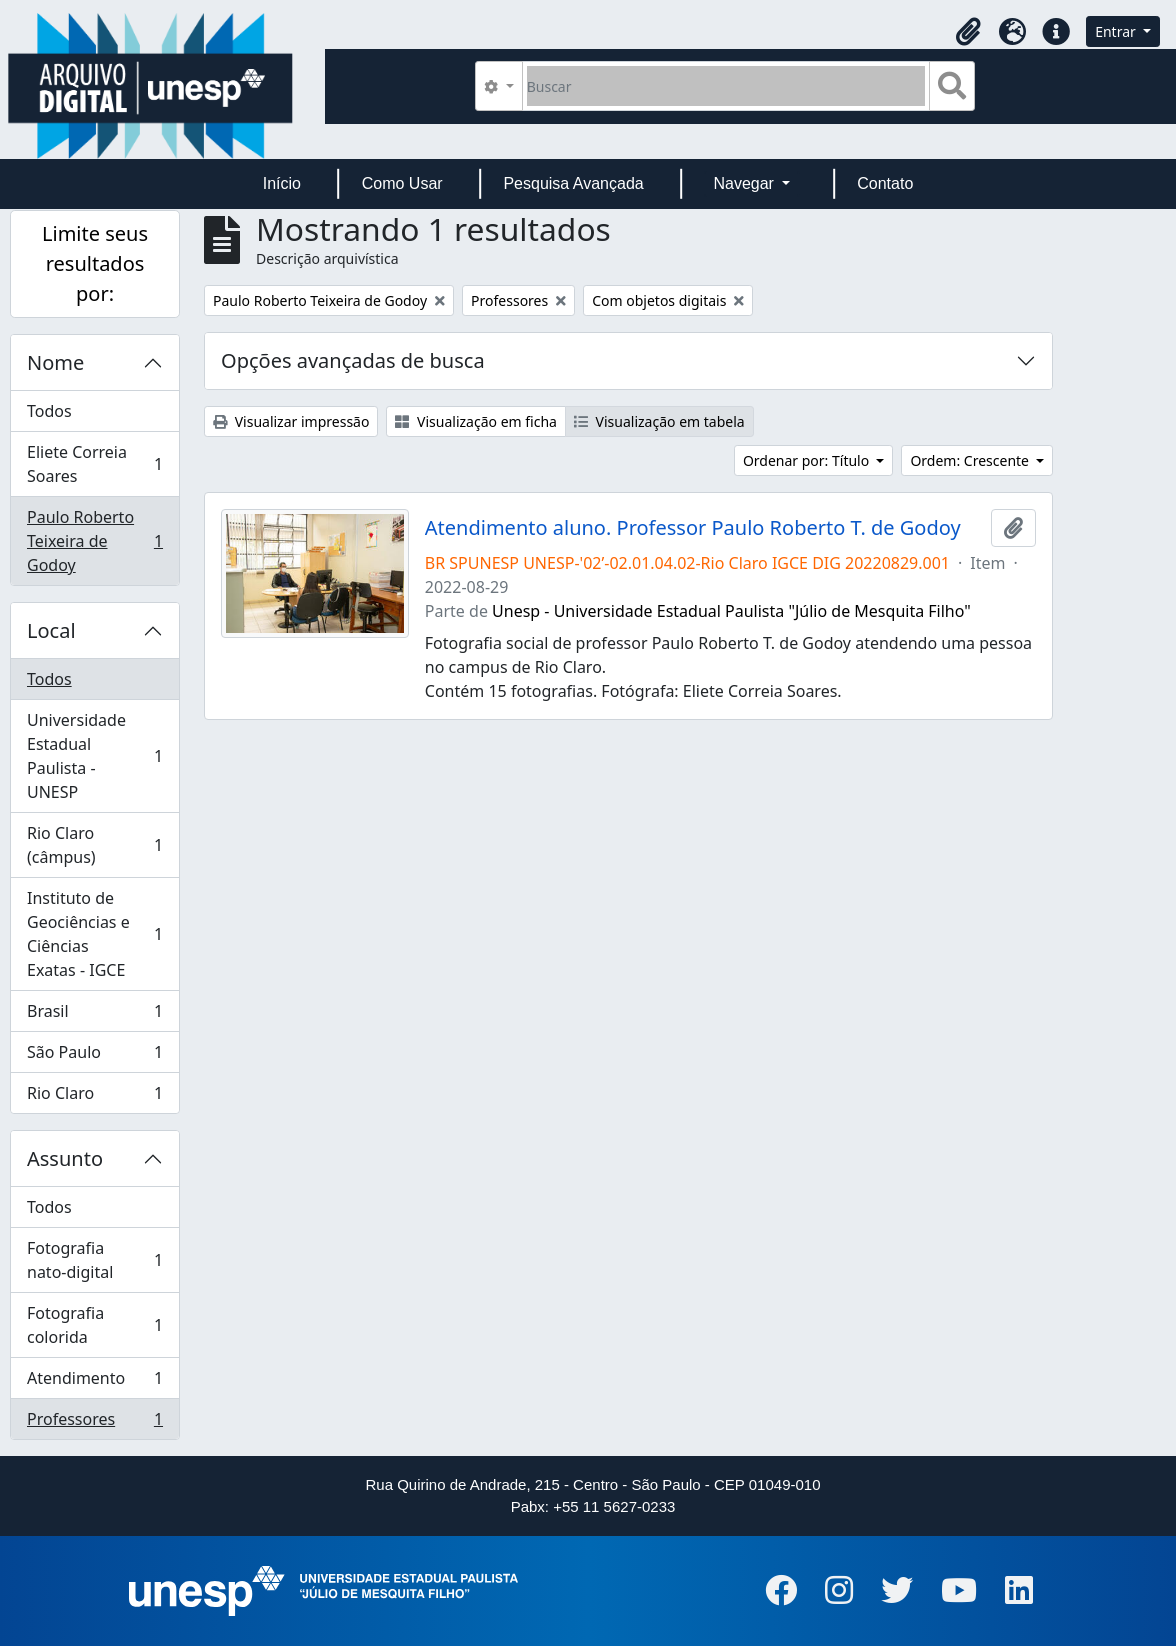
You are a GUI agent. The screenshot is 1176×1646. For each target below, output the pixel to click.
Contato (885, 183)
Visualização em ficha (476, 421)
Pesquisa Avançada (573, 183)
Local (51, 630)
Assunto (65, 1158)
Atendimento (94, 1382)
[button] (968, 32)
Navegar (745, 183)
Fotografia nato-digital (94, 1260)
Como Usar (402, 183)
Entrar (1117, 31)
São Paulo (94, 1056)
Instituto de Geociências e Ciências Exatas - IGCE (94, 934)
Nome (55, 362)
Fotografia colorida (94, 1325)
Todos (49, 411)
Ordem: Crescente (971, 460)
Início (282, 183)
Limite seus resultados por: (95, 263)
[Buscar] (726, 86)
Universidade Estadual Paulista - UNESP (94, 756)
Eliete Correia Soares (94, 464)
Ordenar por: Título (808, 460)
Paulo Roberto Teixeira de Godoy (94, 541)
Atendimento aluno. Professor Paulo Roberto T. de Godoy (693, 528)
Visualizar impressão (291, 421)
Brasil (94, 1015)
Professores (94, 1423)
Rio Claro (94, 1097)
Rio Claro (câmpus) (94, 845)
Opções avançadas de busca (353, 360)
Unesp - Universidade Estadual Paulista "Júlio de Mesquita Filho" (731, 611)
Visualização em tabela (659, 421)
